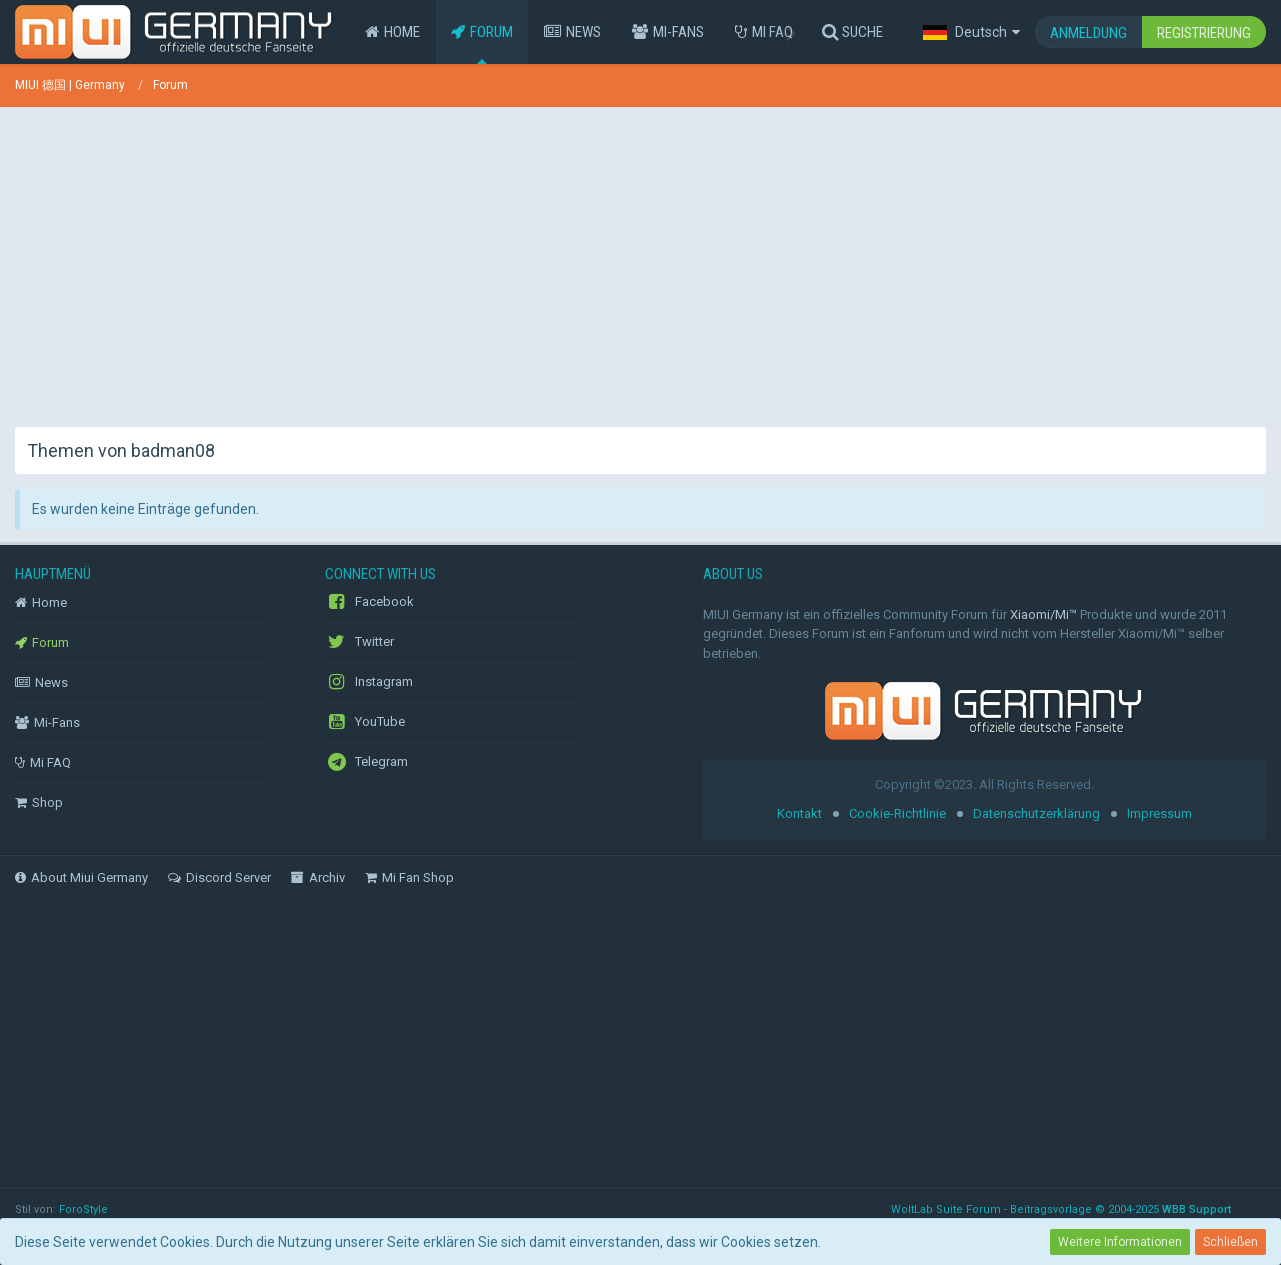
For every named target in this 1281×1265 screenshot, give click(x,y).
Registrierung (1204, 33)
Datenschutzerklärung (1036, 813)
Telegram (366, 762)
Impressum (1159, 813)
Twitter (359, 642)
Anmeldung (1088, 33)
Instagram (369, 682)
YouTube (365, 722)
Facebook (369, 602)
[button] (971, 32)
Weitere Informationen (1120, 1242)
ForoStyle (83, 1209)
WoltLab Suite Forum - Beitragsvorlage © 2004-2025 (1061, 1209)
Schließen (1230, 1242)
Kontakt (799, 813)
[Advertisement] (641, 262)
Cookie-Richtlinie (897, 813)
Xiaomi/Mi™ (1043, 614)
